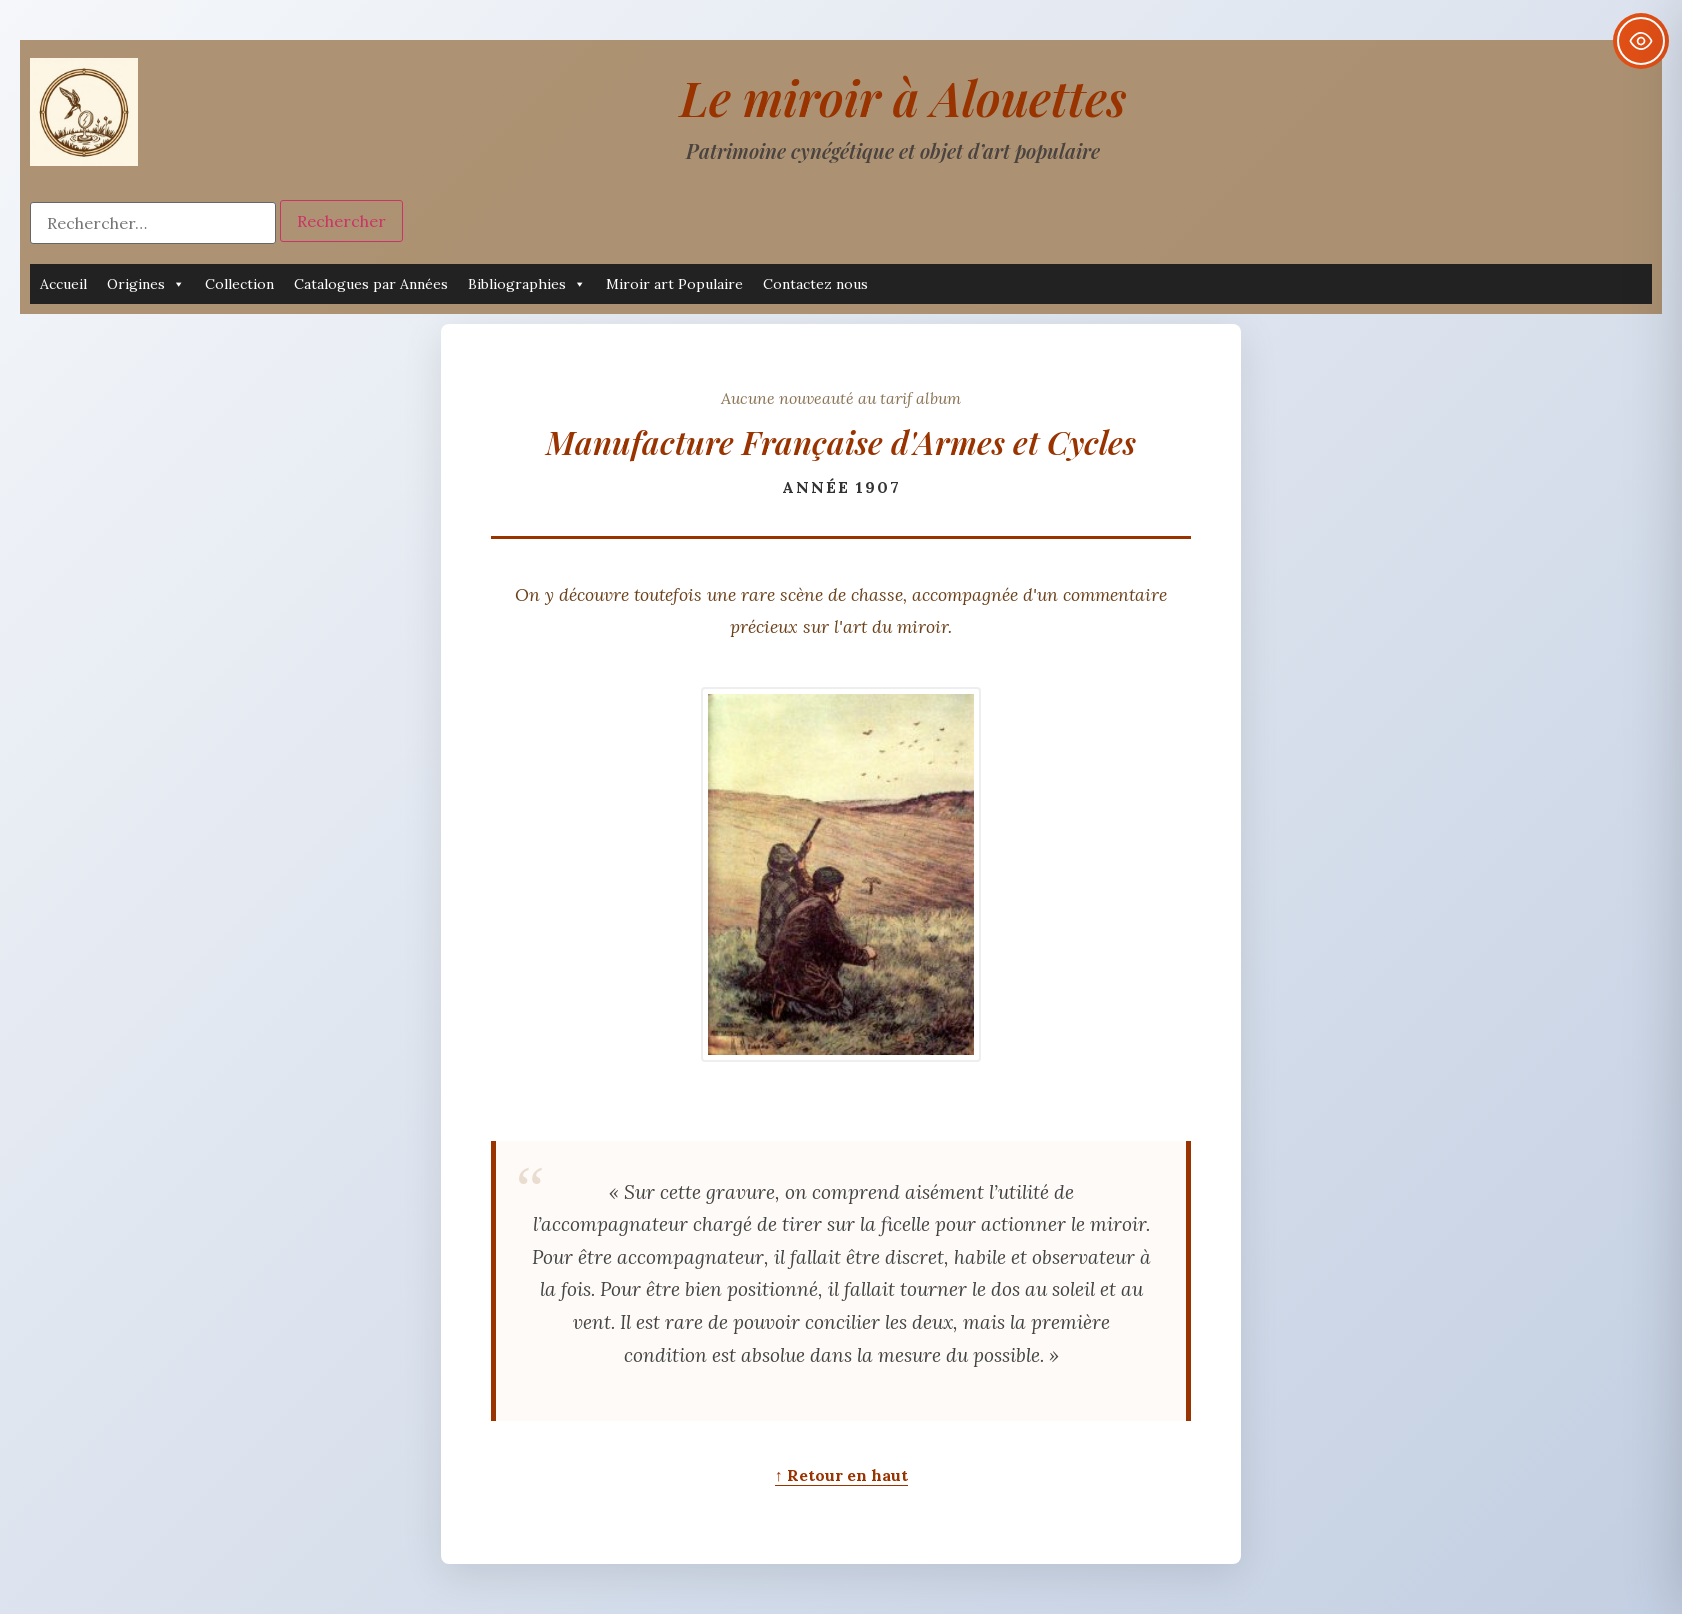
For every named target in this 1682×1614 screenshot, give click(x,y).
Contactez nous (815, 284)
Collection (239, 284)
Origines (146, 284)
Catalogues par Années (371, 284)
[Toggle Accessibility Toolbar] (1641, 41)
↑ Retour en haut (841, 1475)
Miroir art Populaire (674, 284)
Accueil (63, 284)
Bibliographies (527, 284)
